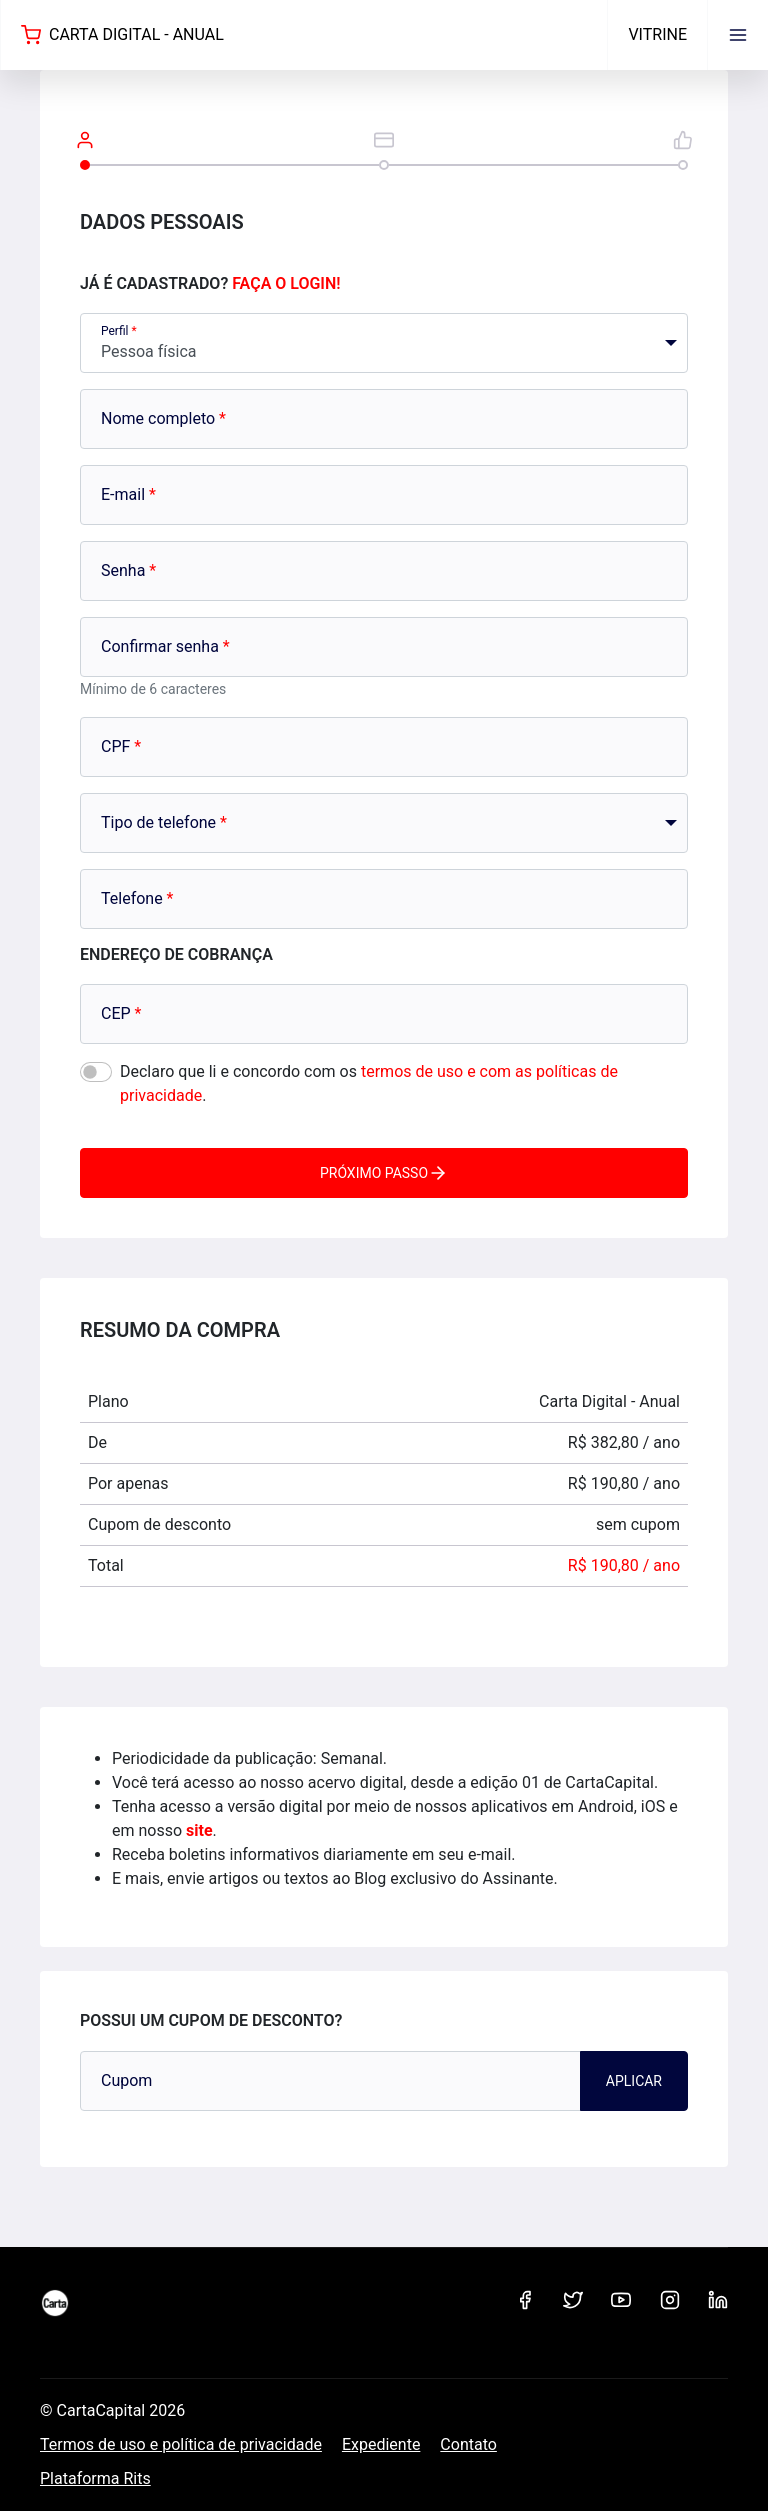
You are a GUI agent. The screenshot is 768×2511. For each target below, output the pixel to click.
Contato (468, 2444)
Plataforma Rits (95, 2478)
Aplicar (634, 2081)
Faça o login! (286, 283)
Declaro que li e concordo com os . (369, 1083)
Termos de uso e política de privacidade (181, 2444)
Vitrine (657, 34)
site (199, 1830)
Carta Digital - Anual (122, 35)
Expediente (381, 2444)
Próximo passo (384, 1173)
